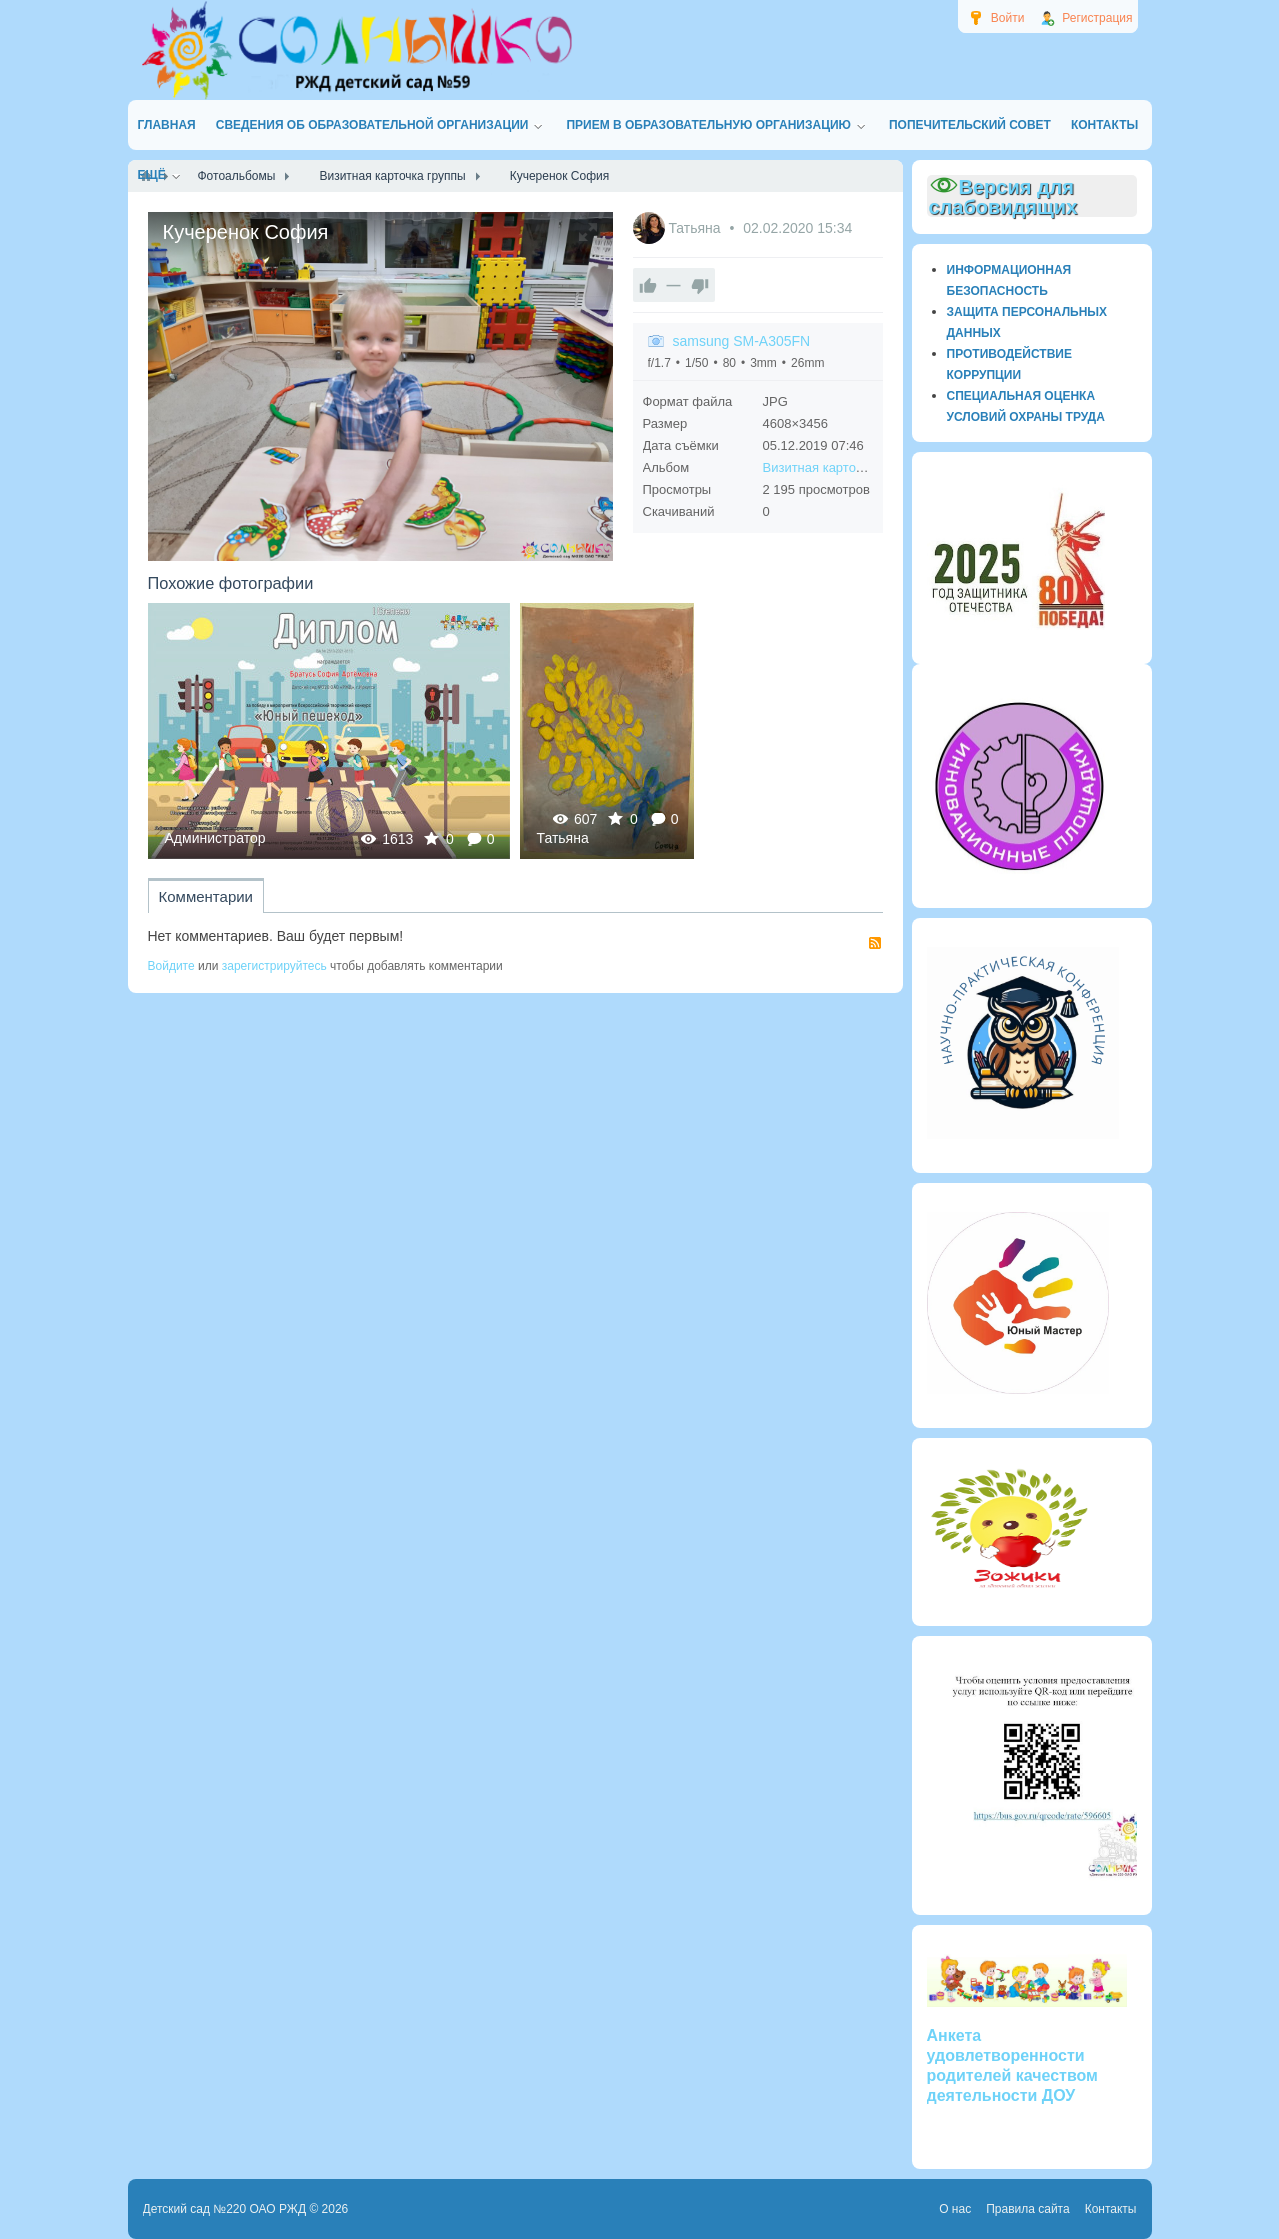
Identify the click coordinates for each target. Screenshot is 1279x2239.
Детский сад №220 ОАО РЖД (225, 2209)
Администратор (215, 838)
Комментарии (206, 896)
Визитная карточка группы (842, 467)
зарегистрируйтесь (274, 966)
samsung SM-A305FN (742, 341)
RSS (875, 943)
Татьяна (696, 228)
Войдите (171, 966)
